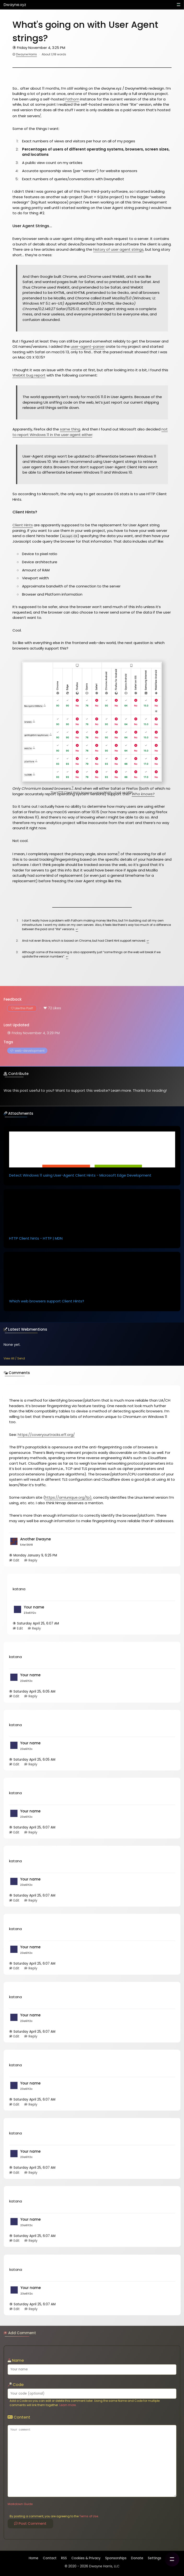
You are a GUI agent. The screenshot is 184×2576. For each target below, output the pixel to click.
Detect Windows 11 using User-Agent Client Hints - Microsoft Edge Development (80, 1175)
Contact (50, 2558)
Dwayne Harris (26, 54)
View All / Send (14, 1358)
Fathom (72, 99)
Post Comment (30, 2523)
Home (33, 2558)
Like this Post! (22, 1008)
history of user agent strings (118, 249)
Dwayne (15, 4)
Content (19, 2417)
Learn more (121, 1090)
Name (16, 2360)
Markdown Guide (20, 2504)
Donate (137, 2558)
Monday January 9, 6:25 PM (35, 1555)
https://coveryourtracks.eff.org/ (46, 1434)
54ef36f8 (26, 1545)
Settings (154, 2558)
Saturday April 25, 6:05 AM (34, 1691)
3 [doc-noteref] (119, 853)
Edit (16, 1560)
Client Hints (22, 525)
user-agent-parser (88, 346)
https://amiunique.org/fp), (68, 1497)
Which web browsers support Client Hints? (46, 1301)
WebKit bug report (29, 375)
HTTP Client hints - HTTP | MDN (36, 1238)
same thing (70, 429)
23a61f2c (30, 1613)
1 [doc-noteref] (40, 115)
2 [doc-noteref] (73, 787)
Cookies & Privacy (86, 2558)
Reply (33, 1560)
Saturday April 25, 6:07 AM (38, 1623)
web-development (27, 1051)
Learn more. (67, 2405)
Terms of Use (88, 2516)
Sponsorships (115, 2558)
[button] (172, 2559)
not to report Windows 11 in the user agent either (90, 432)
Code (16, 2384)
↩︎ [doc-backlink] (77, 929)
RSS (64, 2558)
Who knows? (143, 793)
